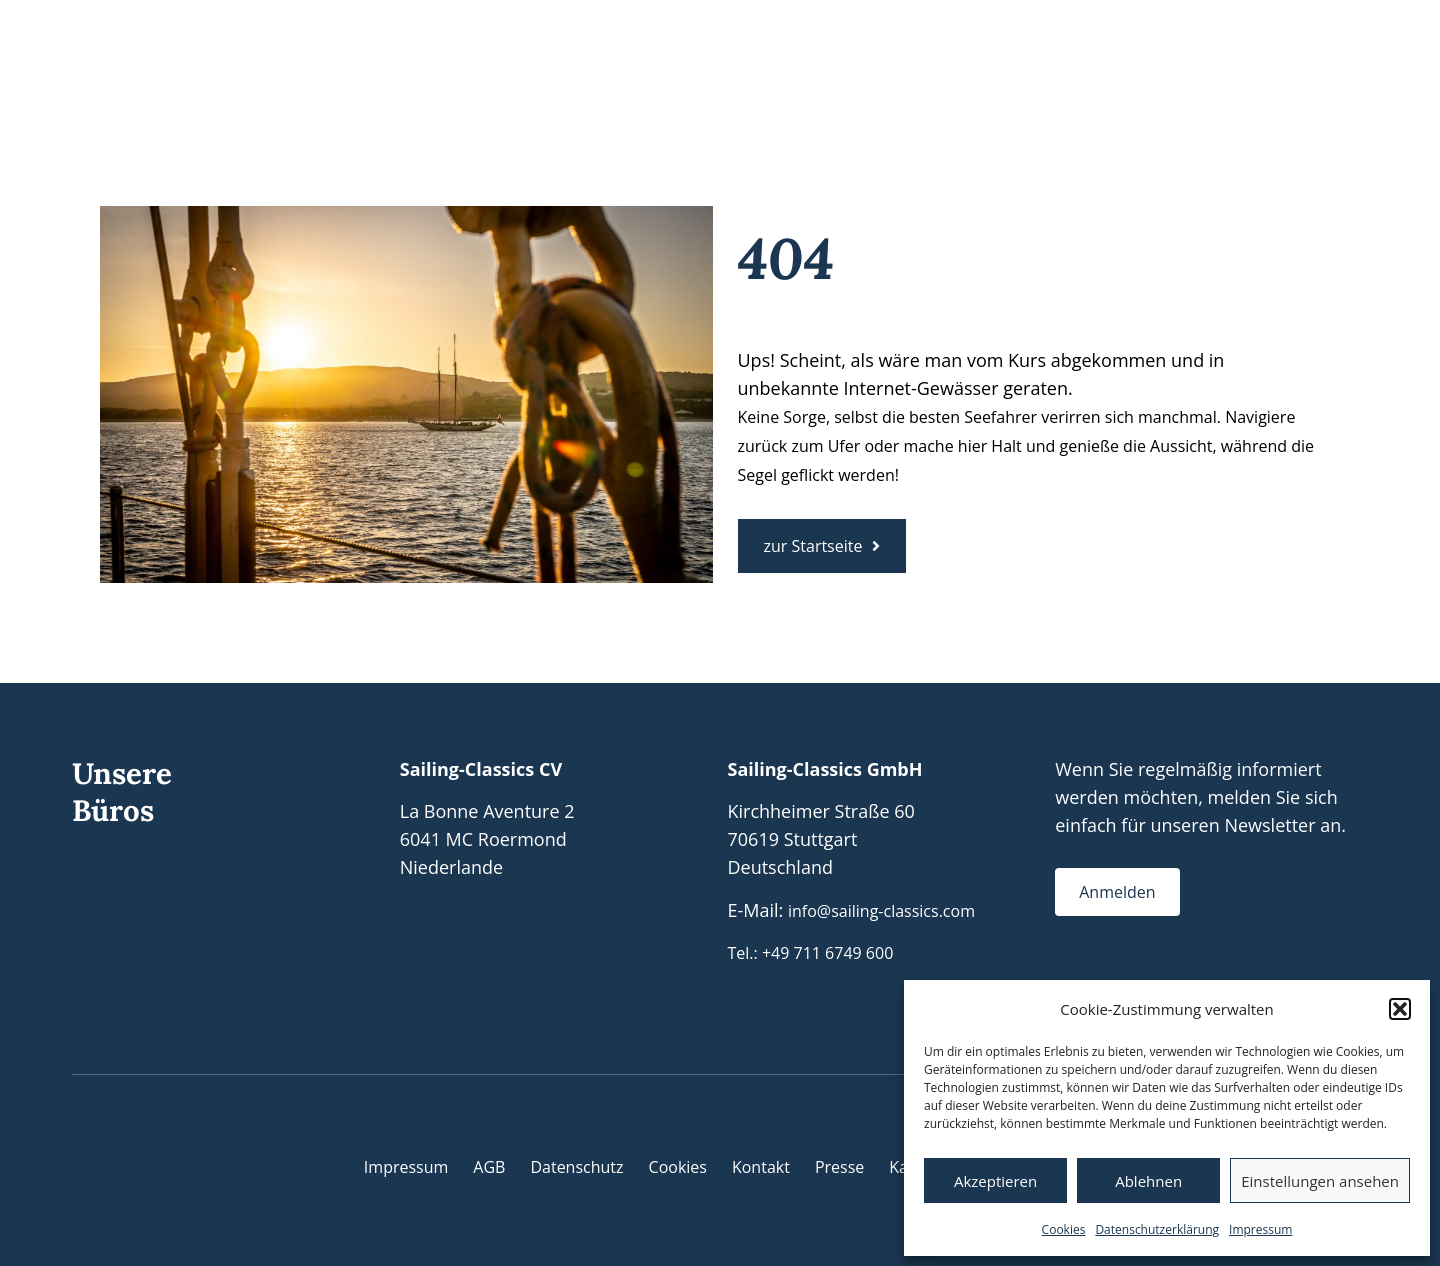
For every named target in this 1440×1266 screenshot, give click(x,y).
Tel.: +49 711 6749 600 (811, 953)
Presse (839, 1167)
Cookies (1064, 1229)
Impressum (1260, 1229)
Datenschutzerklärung (1157, 1229)
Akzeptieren (995, 1181)
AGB (489, 1167)
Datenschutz (576, 1167)
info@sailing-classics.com (881, 911)
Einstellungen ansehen (1320, 1181)
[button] (1400, 1009)
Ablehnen (1148, 1181)
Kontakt (761, 1167)
